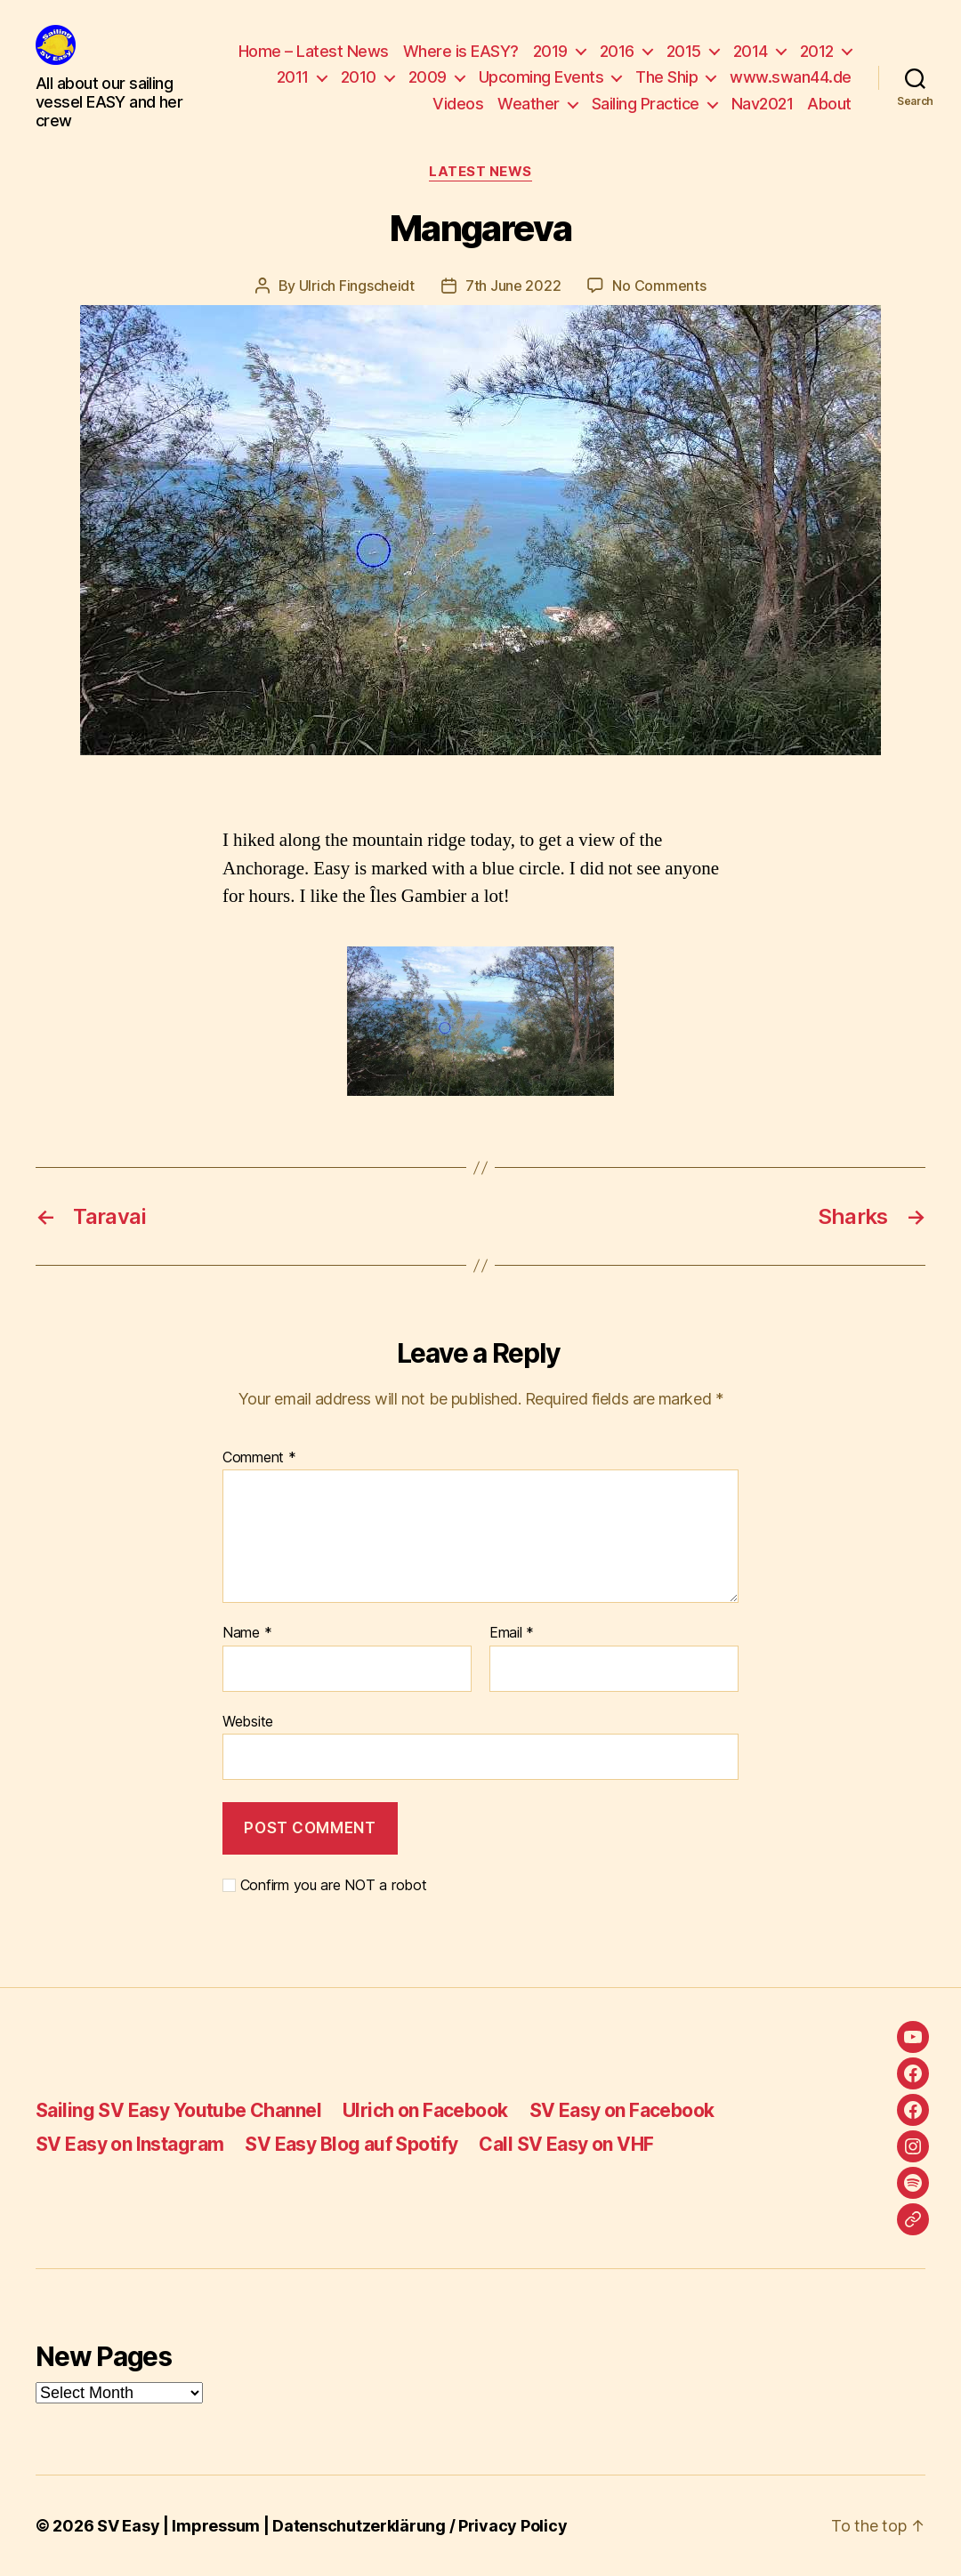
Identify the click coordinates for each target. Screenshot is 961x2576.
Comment (259, 1458)
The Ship (666, 77)
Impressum (216, 2525)
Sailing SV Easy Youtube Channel (178, 2110)
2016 (617, 51)
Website (247, 1721)
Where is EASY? (461, 51)
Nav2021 (762, 103)
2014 (750, 51)
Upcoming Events (541, 77)
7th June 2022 (513, 285)
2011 (293, 77)
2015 (683, 51)
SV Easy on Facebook (622, 2110)
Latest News (480, 172)
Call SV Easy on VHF (566, 2144)
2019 (550, 51)
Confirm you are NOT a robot (324, 1885)
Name (246, 1633)
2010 (358, 77)
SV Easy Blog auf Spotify (351, 2144)
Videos (457, 103)
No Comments (659, 285)
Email (511, 1633)
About (829, 103)
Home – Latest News (313, 51)
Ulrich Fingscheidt (357, 285)
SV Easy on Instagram (129, 2144)
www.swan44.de (791, 77)
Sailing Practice (645, 103)
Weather (528, 103)
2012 (817, 51)
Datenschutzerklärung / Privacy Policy (419, 2525)
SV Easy (128, 2525)
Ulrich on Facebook (425, 2110)
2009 (427, 77)
